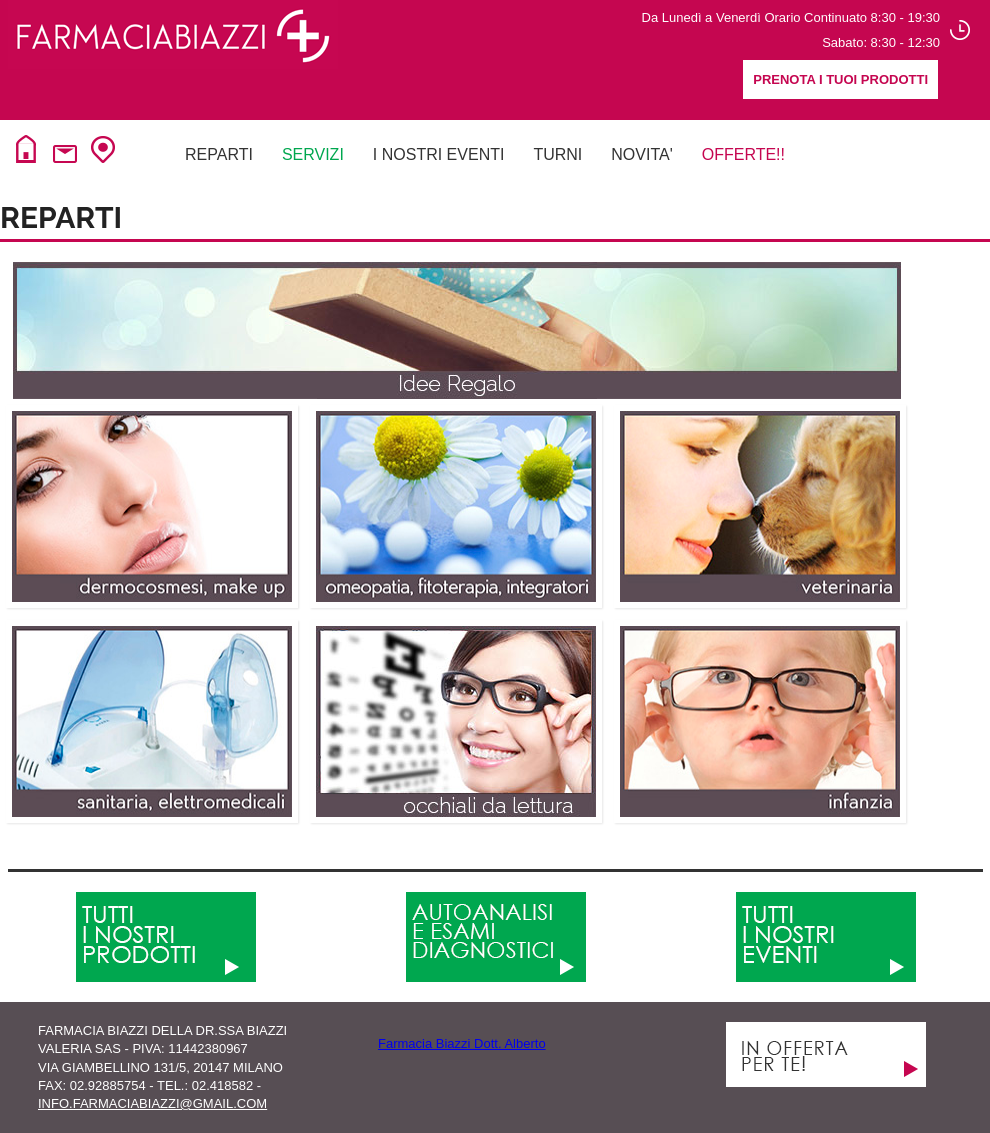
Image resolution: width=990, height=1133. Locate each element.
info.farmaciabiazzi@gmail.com (152, 1103)
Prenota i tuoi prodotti (840, 79)
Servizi (313, 154)
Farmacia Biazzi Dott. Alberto (462, 1043)
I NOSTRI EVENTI (439, 154)
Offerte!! (743, 154)
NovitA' (641, 154)
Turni (557, 154)
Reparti (219, 154)
